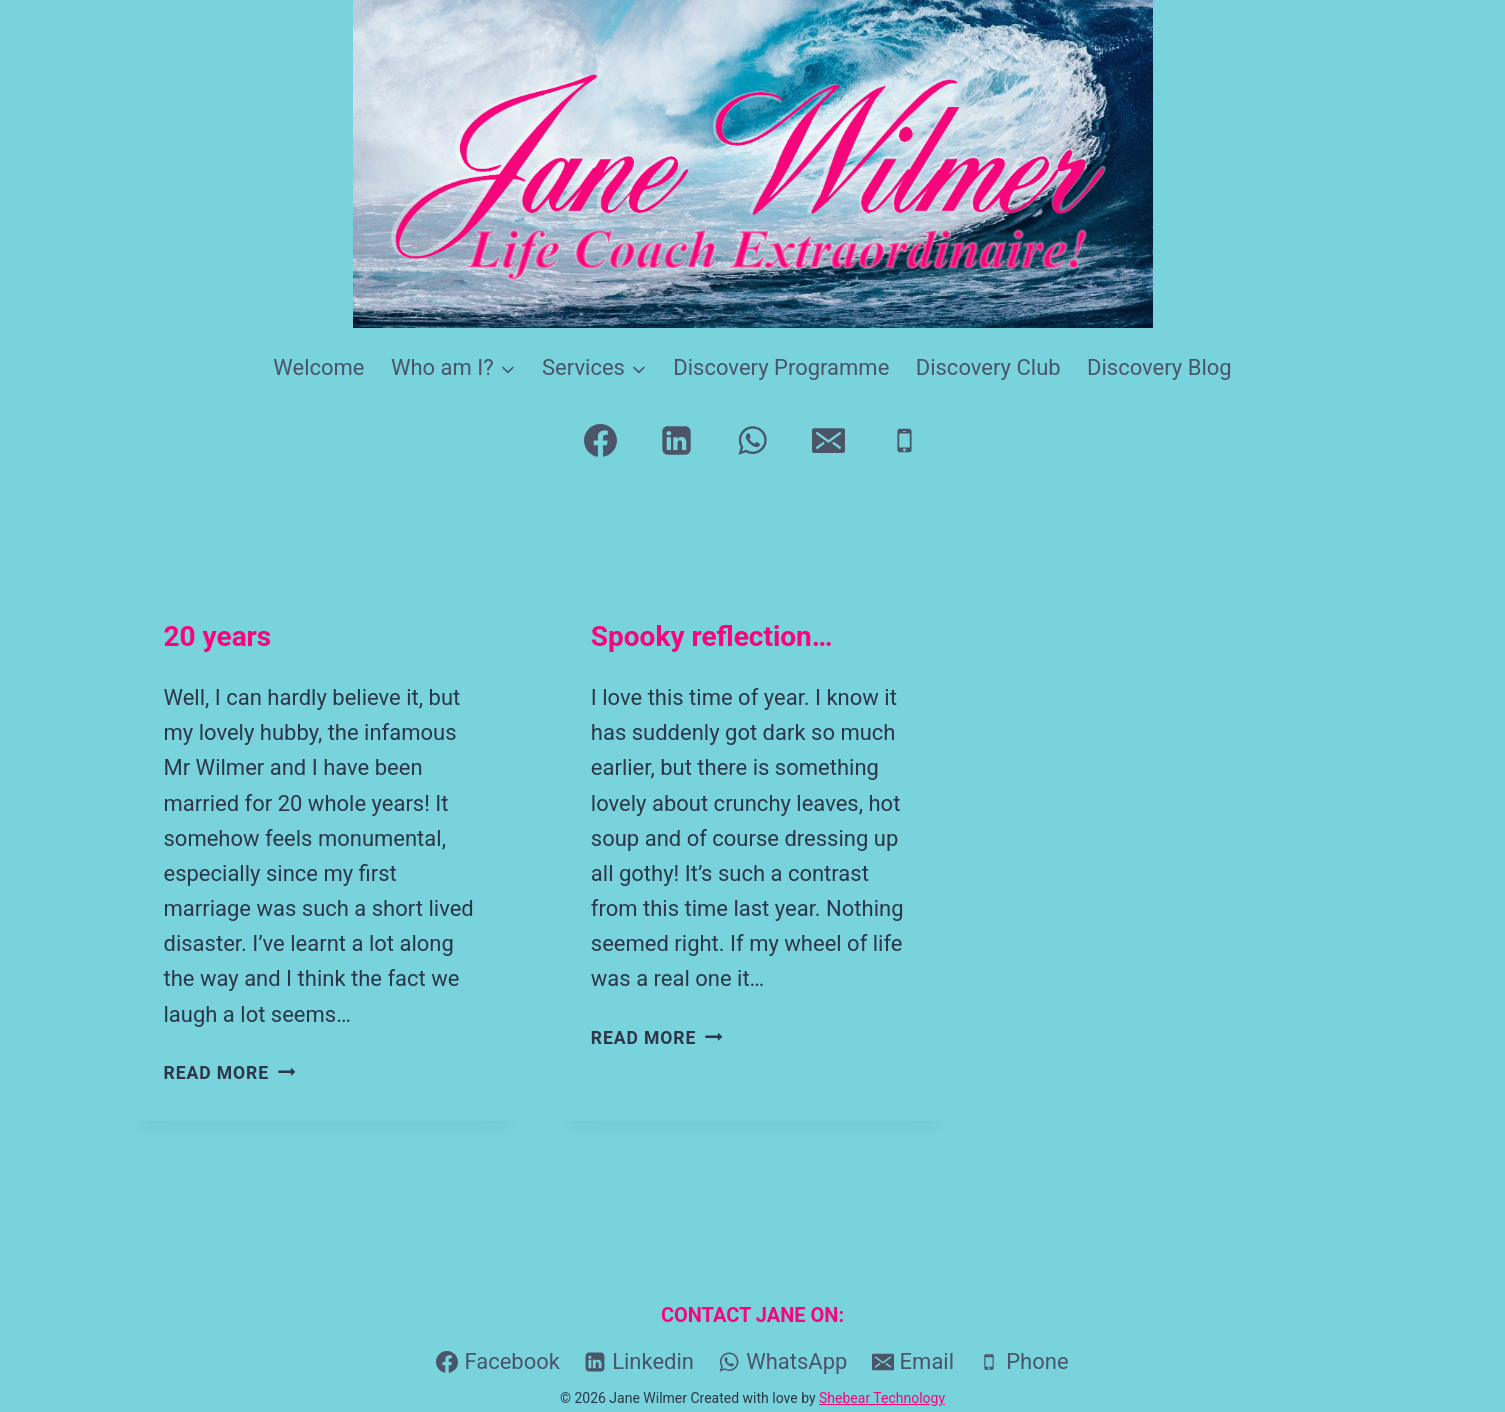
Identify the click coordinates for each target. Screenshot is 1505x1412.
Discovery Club (988, 367)
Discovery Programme (781, 367)
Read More (230, 1073)
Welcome (318, 367)
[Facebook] (601, 441)
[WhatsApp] (753, 441)
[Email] (828, 441)
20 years (218, 636)
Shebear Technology (882, 1398)
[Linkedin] (677, 441)
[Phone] (904, 441)
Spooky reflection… (712, 636)
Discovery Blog (1159, 367)
